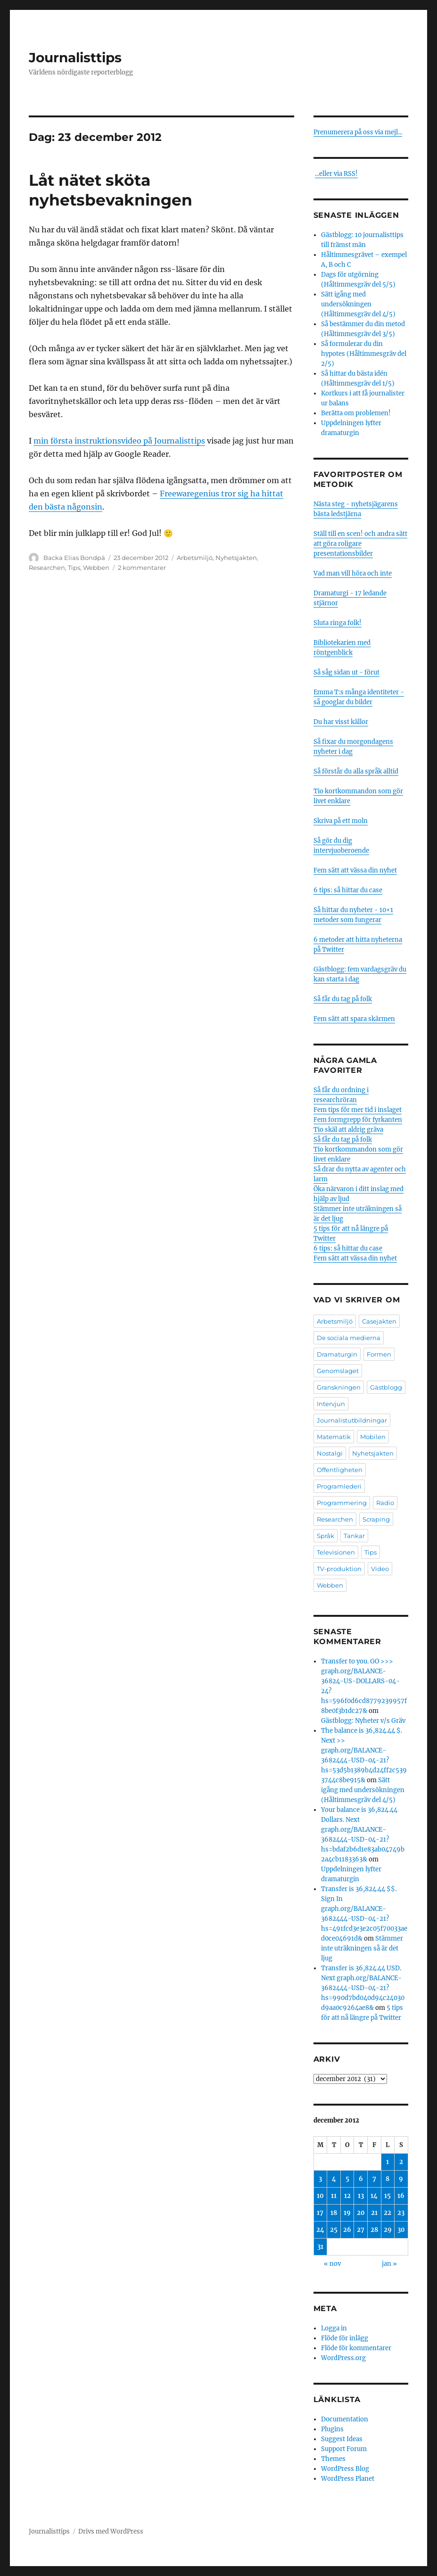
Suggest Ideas (342, 2439)
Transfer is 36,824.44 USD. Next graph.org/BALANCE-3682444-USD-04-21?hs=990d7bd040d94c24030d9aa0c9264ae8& (362, 1988)
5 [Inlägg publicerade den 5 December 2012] (347, 2179)
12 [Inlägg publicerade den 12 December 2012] (347, 2196)
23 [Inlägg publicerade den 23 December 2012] (400, 2213)
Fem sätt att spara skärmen (354, 1019)
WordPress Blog (345, 2469)
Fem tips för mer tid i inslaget (357, 1110)
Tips (74, 567)
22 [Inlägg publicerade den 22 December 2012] (387, 2213)
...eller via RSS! (336, 174)
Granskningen (339, 1387)
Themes (333, 2459)
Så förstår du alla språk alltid (355, 771)
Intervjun (331, 1403)
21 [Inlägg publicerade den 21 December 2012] (374, 2213)
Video (380, 1568)
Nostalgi (330, 1453)
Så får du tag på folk (342, 999)
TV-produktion (339, 1568)
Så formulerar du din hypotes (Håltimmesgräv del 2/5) (363, 354)
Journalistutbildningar (352, 1420)
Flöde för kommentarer (356, 2348)
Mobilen (373, 1436)
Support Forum (344, 2449)
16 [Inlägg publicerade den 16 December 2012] (400, 2196)
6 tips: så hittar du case (347, 890)
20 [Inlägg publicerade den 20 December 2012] (361, 2213)
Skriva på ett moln (340, 821)
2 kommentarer (142, 567)
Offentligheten (340, 1469)
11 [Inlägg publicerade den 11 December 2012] (334, 2196)
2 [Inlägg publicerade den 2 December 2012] (401, 2162)
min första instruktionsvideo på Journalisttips (119, 440)
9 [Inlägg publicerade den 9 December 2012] (401, 2179)
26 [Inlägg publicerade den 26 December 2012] (347, 2230)
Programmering (342, 1502)
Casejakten (379, 1321)
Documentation (344, 2419)
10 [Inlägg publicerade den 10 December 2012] (320, 2196)
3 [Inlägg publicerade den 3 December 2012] (320, 2179)
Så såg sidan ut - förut (346, 672)
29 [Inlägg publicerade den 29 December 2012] (388, 2230)
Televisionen (336, 1552)
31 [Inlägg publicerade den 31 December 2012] (320, 2247)
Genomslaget (338, 1370)
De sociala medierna (348, 1337)
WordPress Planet (347, 2479)
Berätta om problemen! (356, 413)
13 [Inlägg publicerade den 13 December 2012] (361, 2196)
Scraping (376, 1519)
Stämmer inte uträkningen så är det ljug (362, 1948)
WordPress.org (343, 2358)
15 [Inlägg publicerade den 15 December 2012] (387, 2196)
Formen (379, 1354)
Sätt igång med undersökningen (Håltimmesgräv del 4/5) (358, 304)
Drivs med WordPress (110, 2531)
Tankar (354, 1535)
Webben (96, 567)
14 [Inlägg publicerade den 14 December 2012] (374, 2196)
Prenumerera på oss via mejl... (357, 132)
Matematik (334, 1436)
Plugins (332, 2429)
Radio (385, 1502)
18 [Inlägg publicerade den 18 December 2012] (333, 2213)
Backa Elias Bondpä (74, 557)
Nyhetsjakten (236, 557)
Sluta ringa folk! (337, 623)
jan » (389, 2264)
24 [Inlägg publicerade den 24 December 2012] (320, 2230)
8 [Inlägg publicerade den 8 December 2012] (387, 2179)
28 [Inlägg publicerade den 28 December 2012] (374, 2230)
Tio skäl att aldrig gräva (348, 1130)
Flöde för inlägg (344, 2338)
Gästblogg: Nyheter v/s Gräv (363, 1721)
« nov (332, 2264)
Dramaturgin (337, 1354)
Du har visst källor (340, 722)
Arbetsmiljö (195, 557)
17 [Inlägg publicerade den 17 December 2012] (320, 2213)
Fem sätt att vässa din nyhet (355, 870)
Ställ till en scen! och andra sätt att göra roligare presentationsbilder (360, 544)
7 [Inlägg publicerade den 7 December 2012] (374, 2179)
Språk (325, 1535)
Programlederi (339, 1486)
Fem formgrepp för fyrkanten (357, 1120)
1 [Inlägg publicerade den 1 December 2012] (387, 2162)
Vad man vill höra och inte (352, 573)
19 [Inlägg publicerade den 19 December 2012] (347, 2213)
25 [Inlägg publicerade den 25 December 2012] (334, 2230)
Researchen (47, 567)
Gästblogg (386, 1387)
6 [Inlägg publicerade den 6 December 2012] (361, 2179)
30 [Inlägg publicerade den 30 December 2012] (401, 2230)
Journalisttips (75, 57)
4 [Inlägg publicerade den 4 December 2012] (334, 2179)
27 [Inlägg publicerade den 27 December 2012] (360, 2230)
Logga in (334, 2328)
